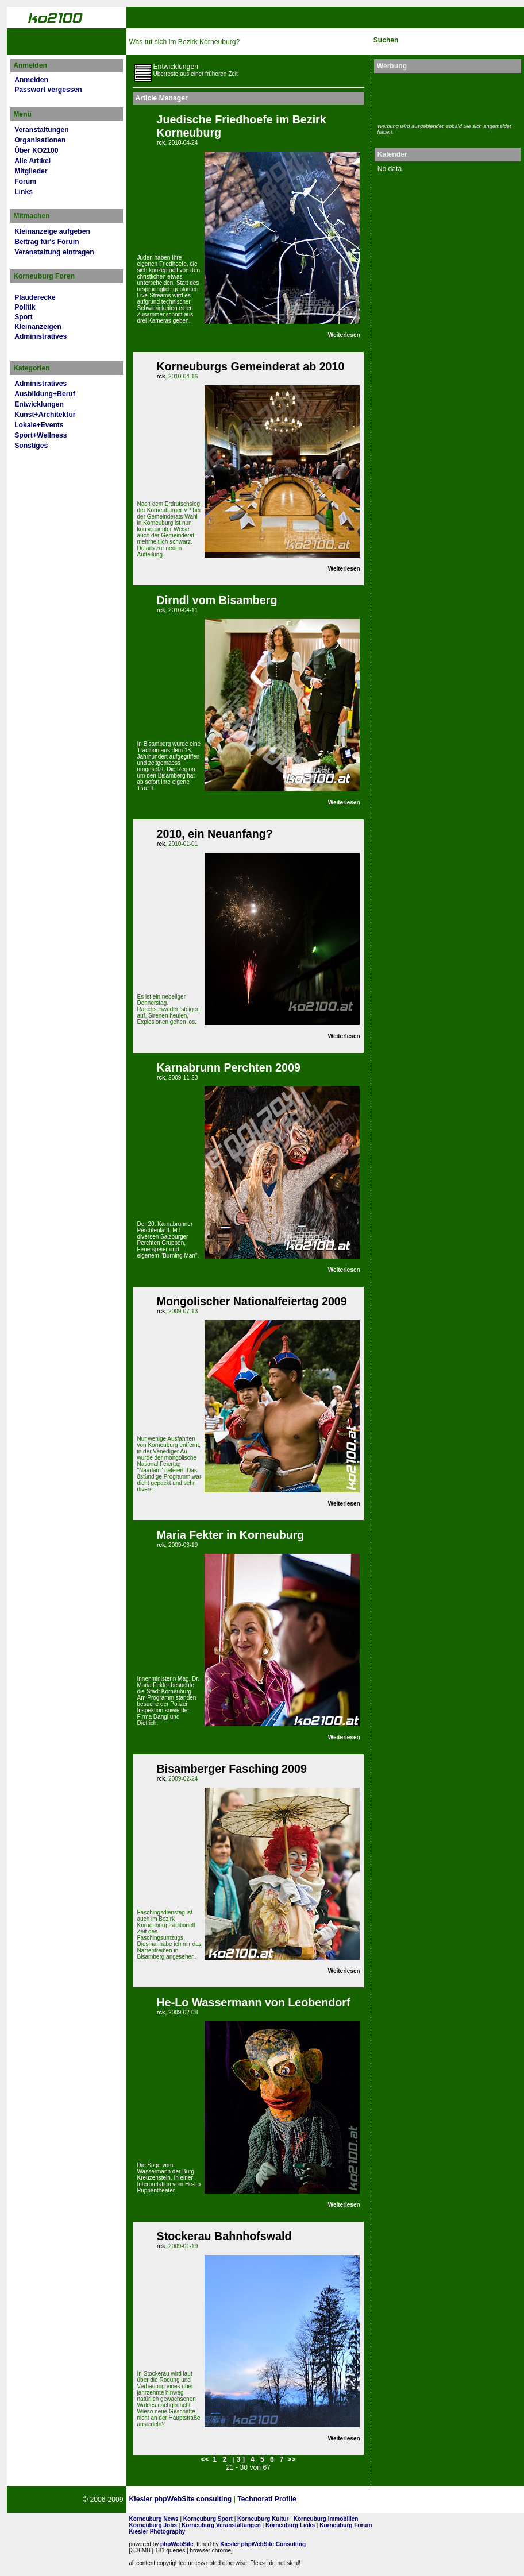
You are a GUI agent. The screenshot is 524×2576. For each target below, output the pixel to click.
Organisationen (40, 140)
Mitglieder (30, 171)
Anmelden (31, 80)
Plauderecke (35, 297)
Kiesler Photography (157, 2531)
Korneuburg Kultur (262, 2519)
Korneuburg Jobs (153, 2525)
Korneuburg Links (290, 2525)
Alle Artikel (32, 161)
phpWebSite (177, 2544)
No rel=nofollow (396, 2500)
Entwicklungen (39, 404)
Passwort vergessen (48, 90)
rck (161, 143)
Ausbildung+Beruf (44, 394)
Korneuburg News (154, 2519)
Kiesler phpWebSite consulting (180, 2499)
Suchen (386, 40)
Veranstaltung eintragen (54, 252)
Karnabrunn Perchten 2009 (228, 1067)
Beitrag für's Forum (46, 242)
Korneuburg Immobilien (326, 2519)
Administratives (40, 336)
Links (23, 192)
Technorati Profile (266, 2499)
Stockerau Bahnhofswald (224, 2236)
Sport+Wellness (40, 435)
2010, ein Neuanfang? (215, 833)
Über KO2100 (36, 150)
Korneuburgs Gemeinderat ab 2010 (251, 366)
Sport (23, 317)
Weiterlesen (344, 335)
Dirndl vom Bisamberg (217, 600)
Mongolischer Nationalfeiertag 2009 (252, 1301)
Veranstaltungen (41, 130)
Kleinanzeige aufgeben (52, 231)
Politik (24, 307)
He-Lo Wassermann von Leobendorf (253, 2002)
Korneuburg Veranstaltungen (221, 2525)
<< (205, 2459)
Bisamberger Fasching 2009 (232, 1768)
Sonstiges (31, 446)
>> (291, 2459)
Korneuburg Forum (345, 2525)
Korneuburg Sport (208, 2519)
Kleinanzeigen (37, 327)
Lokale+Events (38, 425)
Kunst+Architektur (44, 415)
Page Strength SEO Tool (340, 2500)
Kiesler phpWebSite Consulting (263, 2544)
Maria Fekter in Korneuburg (231, 1535)
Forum (25, 181)
